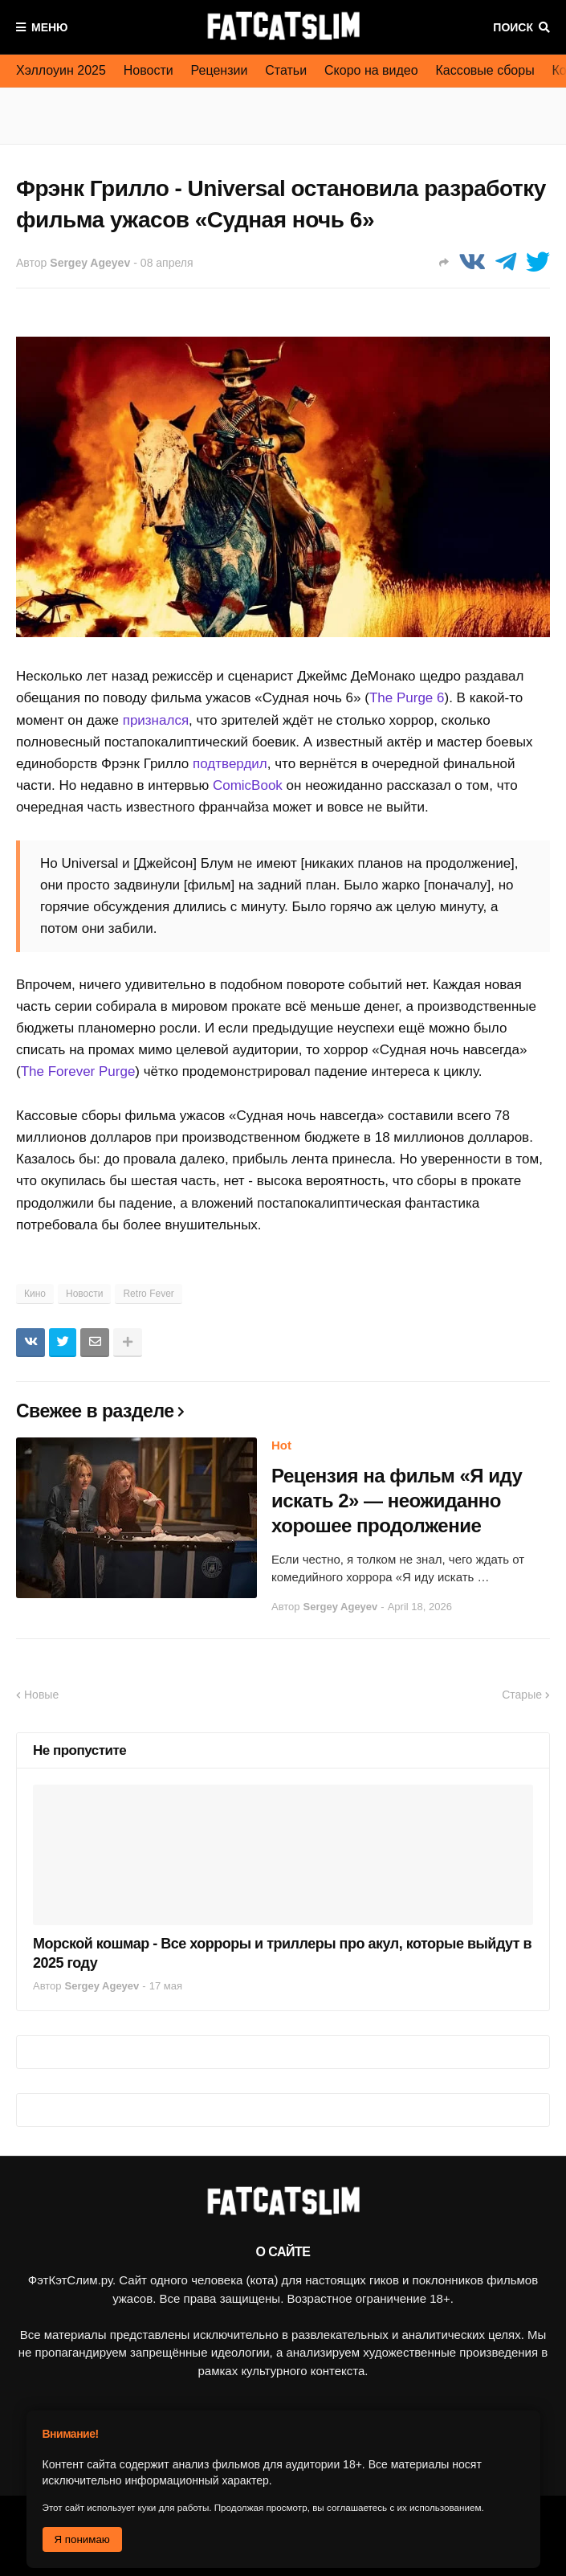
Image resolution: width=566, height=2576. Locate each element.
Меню (49, 27)
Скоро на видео (371, 70)
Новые (41, 1694)
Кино (35, 1293)
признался (156, 720)
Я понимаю (82, 2539)
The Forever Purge (78, 1071)
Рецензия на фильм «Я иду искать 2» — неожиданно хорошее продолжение (396, 1500)
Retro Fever (148, 1293)
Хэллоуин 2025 (61, 70)
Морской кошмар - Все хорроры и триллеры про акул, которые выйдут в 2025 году (282, 1953)
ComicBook (248, 785)
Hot (281, 1445)
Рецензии (219, 70)
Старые (522, 1694)
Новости (148, 70)
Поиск (513, 27)
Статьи (286, 70)
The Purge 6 (407, 697)
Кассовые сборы (485, 70)
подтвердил (230, 763)
